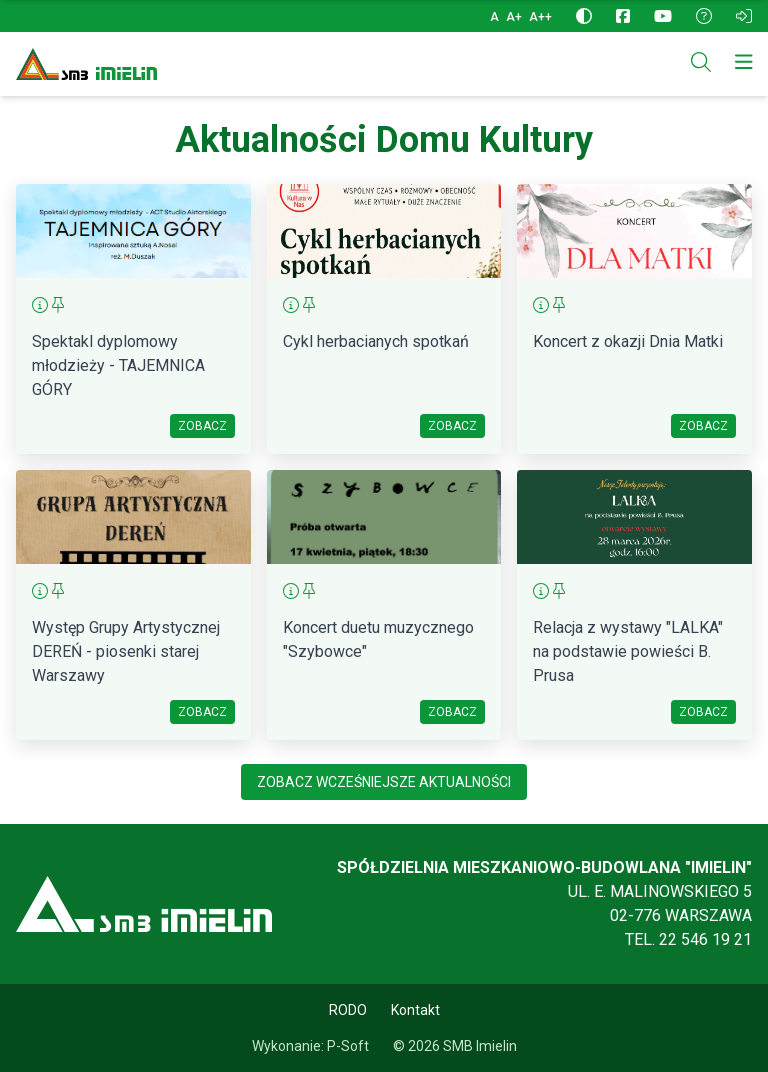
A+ (515, 17)
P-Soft (348, 1046)
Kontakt (415, 1010)
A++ (540, 17)
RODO (348, 1010)
